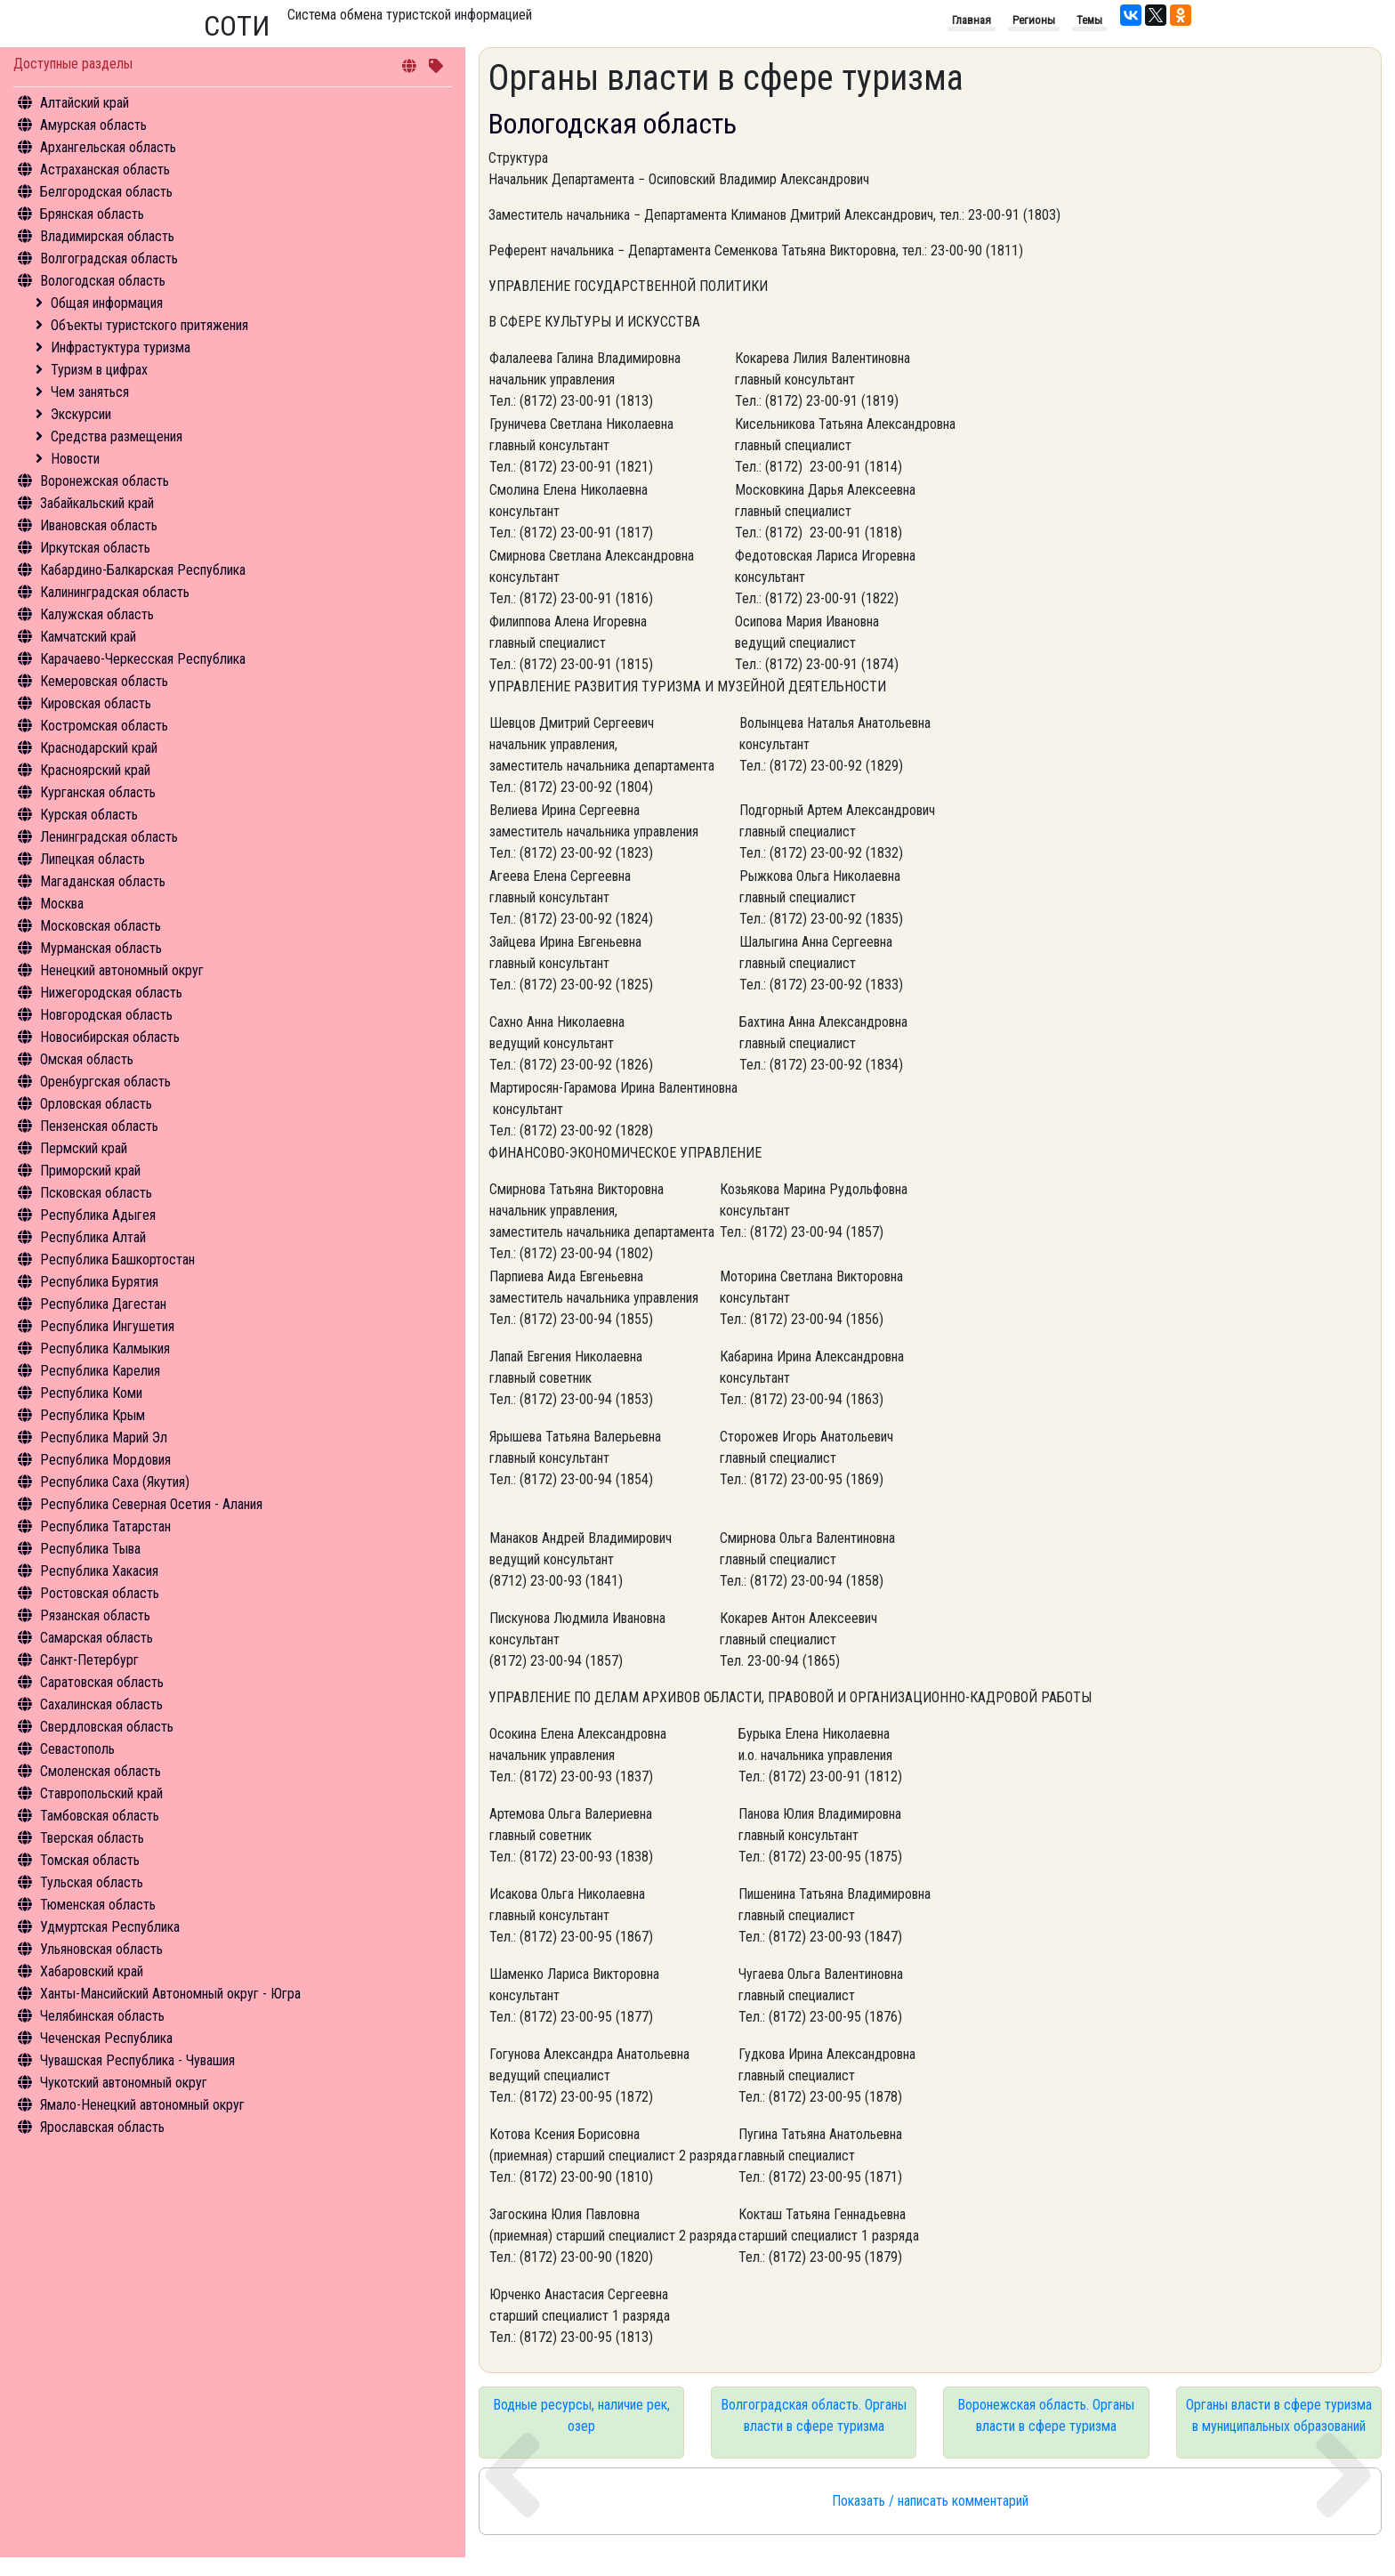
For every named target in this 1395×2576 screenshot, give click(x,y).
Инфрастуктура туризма (120, 347)
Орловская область (96, 1103)
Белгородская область (106, 191)
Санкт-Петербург (89, 1659)
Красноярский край (95, 770)
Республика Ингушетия (107, 1326)
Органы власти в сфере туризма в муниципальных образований (1279, 2415)
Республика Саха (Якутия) (114, 1482)
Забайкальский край (97, 503)
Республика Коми (91, 1393)
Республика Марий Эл (103, 1437)
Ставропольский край (101, 1793)
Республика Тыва (90, 1548)
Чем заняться (90, 392)
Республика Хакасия (99, 1571)
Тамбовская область (99, 1815)
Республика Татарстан (105, 1526)
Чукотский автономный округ (123, 2082)
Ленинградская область (109, 836)
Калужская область (97, 614)
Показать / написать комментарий (930, 2500)
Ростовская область (99, 1593)
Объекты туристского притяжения (149, 325)
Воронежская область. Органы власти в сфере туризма (1045, 2415)
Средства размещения (116, 436)
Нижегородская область (111, 992)
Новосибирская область (110, 1037)
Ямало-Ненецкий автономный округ (142, 2104)
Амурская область (93, 125)
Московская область (100, 925)
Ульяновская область (101, 1949)
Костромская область (104, 725)
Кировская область (95, 703)
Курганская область (98, 792)
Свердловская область (106, 1726)
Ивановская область (98, 525)
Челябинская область (102, 2015)
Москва (62, 903)
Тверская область (92, 1837)
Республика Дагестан (103, 1304)
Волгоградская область (109, 258)
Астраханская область (105, 169)
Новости (75, 458)
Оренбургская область (105, 1081)
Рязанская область (95, 1615)
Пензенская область (99, 1126)
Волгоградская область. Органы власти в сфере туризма (814, 2415)
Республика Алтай (93, 1237)
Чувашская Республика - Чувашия (137, 2060)
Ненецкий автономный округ (122, 970)
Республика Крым (92, 1415)
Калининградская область (114, 592)
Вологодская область (102, 280)
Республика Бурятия (99, 1281)
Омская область (86, 1059)
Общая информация (107, 303)
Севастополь (77, 1748)
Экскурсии (81, 414)
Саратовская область (102, 1682)
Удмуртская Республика (110, 1926)
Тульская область (91, 1882)
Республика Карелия (100, 1370)
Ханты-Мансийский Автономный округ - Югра (170, 1993)
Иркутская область (95, 547)
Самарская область (96, 1637)
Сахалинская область (101, 1704)
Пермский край (83, 1148)
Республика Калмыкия (105, 1348)
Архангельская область (108, 147)
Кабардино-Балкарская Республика (143, 569)
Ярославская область (102, 2127)
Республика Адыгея (98, 1215)
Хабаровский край (91, 1971)
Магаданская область (102, 881)
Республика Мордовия (105, 1459)
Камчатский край (88, 636)
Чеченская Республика (106, 2038)
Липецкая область (92, 859)
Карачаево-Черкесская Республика (143, 658)
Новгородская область (106, 1014)
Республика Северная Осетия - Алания (151, 1504)
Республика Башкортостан (117, 1259)
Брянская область (92, 214)
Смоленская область (100, 1771)
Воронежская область (104, 480)
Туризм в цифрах (99, 369)
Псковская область (96, 1192)
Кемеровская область (104, 681)
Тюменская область (98, 1904)
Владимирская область (107, 236)
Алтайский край (84, 102)
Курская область (89, 814)
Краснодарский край (98, 747)
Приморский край (90, 1170)
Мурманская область (101, 948)
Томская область (90, 1860)
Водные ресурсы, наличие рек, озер (581, 2415)
